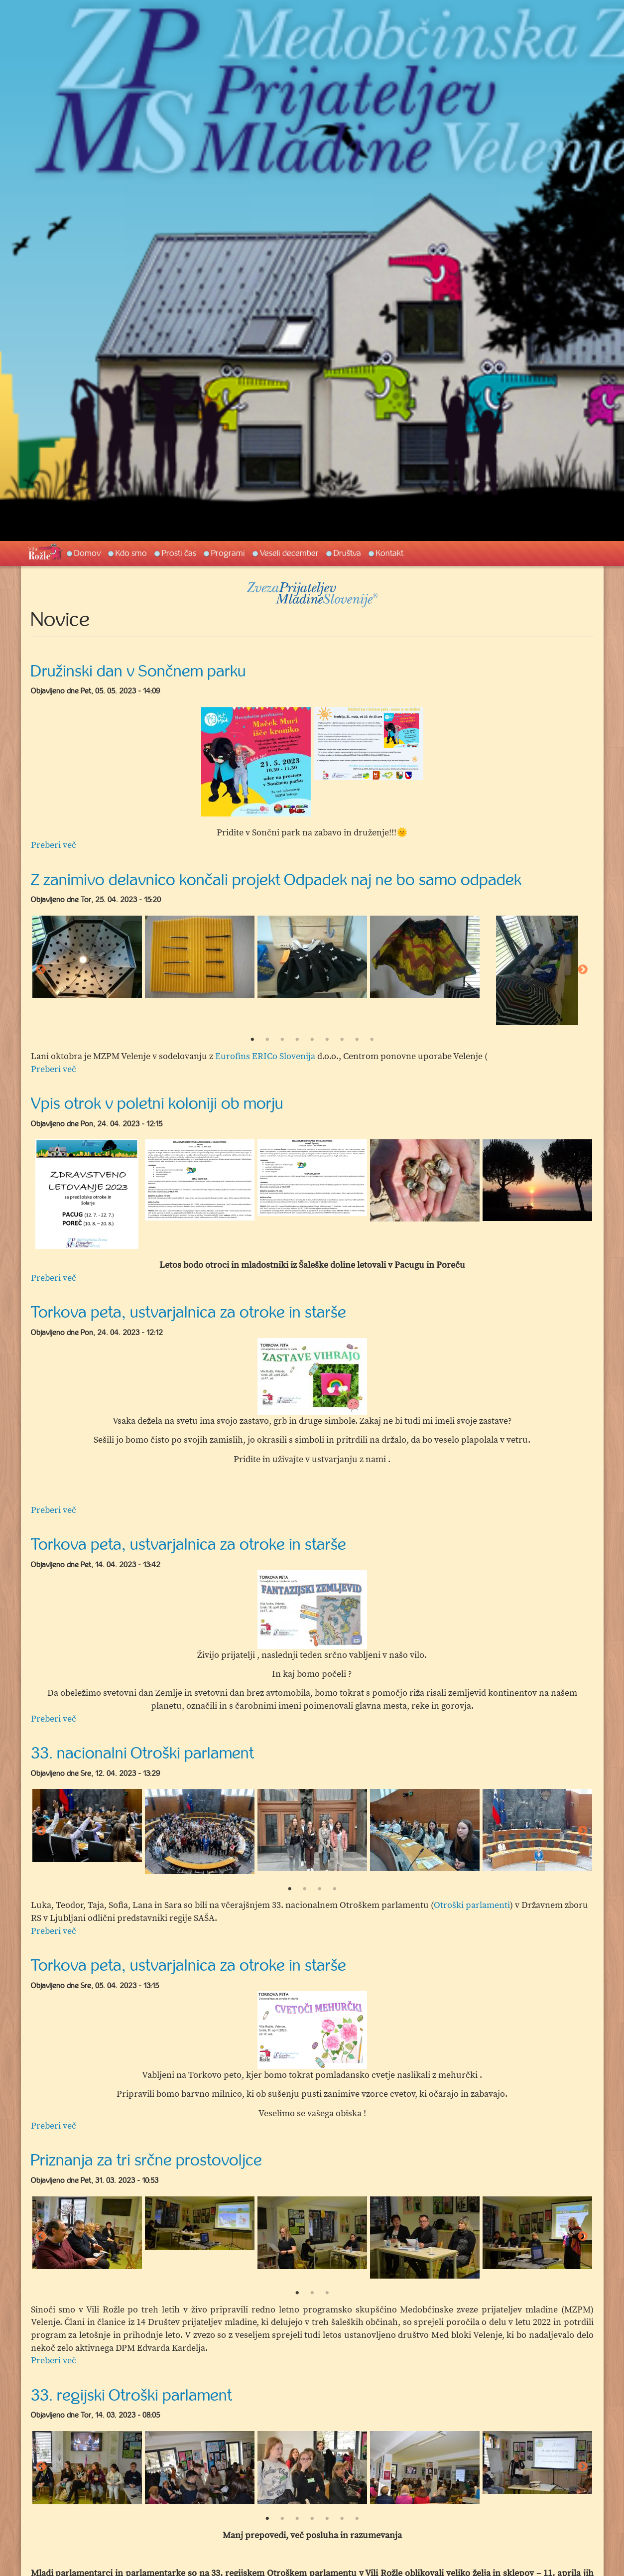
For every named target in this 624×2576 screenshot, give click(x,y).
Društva (347, 553)
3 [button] (282, 1040)
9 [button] (372, 1040)
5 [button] (312, 1040)
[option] (256, 761)
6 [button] (327, 1040)
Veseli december (289, 553)
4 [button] (297, 1040)
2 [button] (267, 1040)
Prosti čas (179, 553)
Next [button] (583, 969)
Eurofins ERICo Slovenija (265, 1056)
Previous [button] (41, 969)
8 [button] (357, 1040)
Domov (87, 553)
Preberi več (53, 845)
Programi (228, 553)
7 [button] (342, 1040)
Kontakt (389, 553)
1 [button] (252, 1040)
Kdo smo (131, 553)
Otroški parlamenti (472, 1905)
